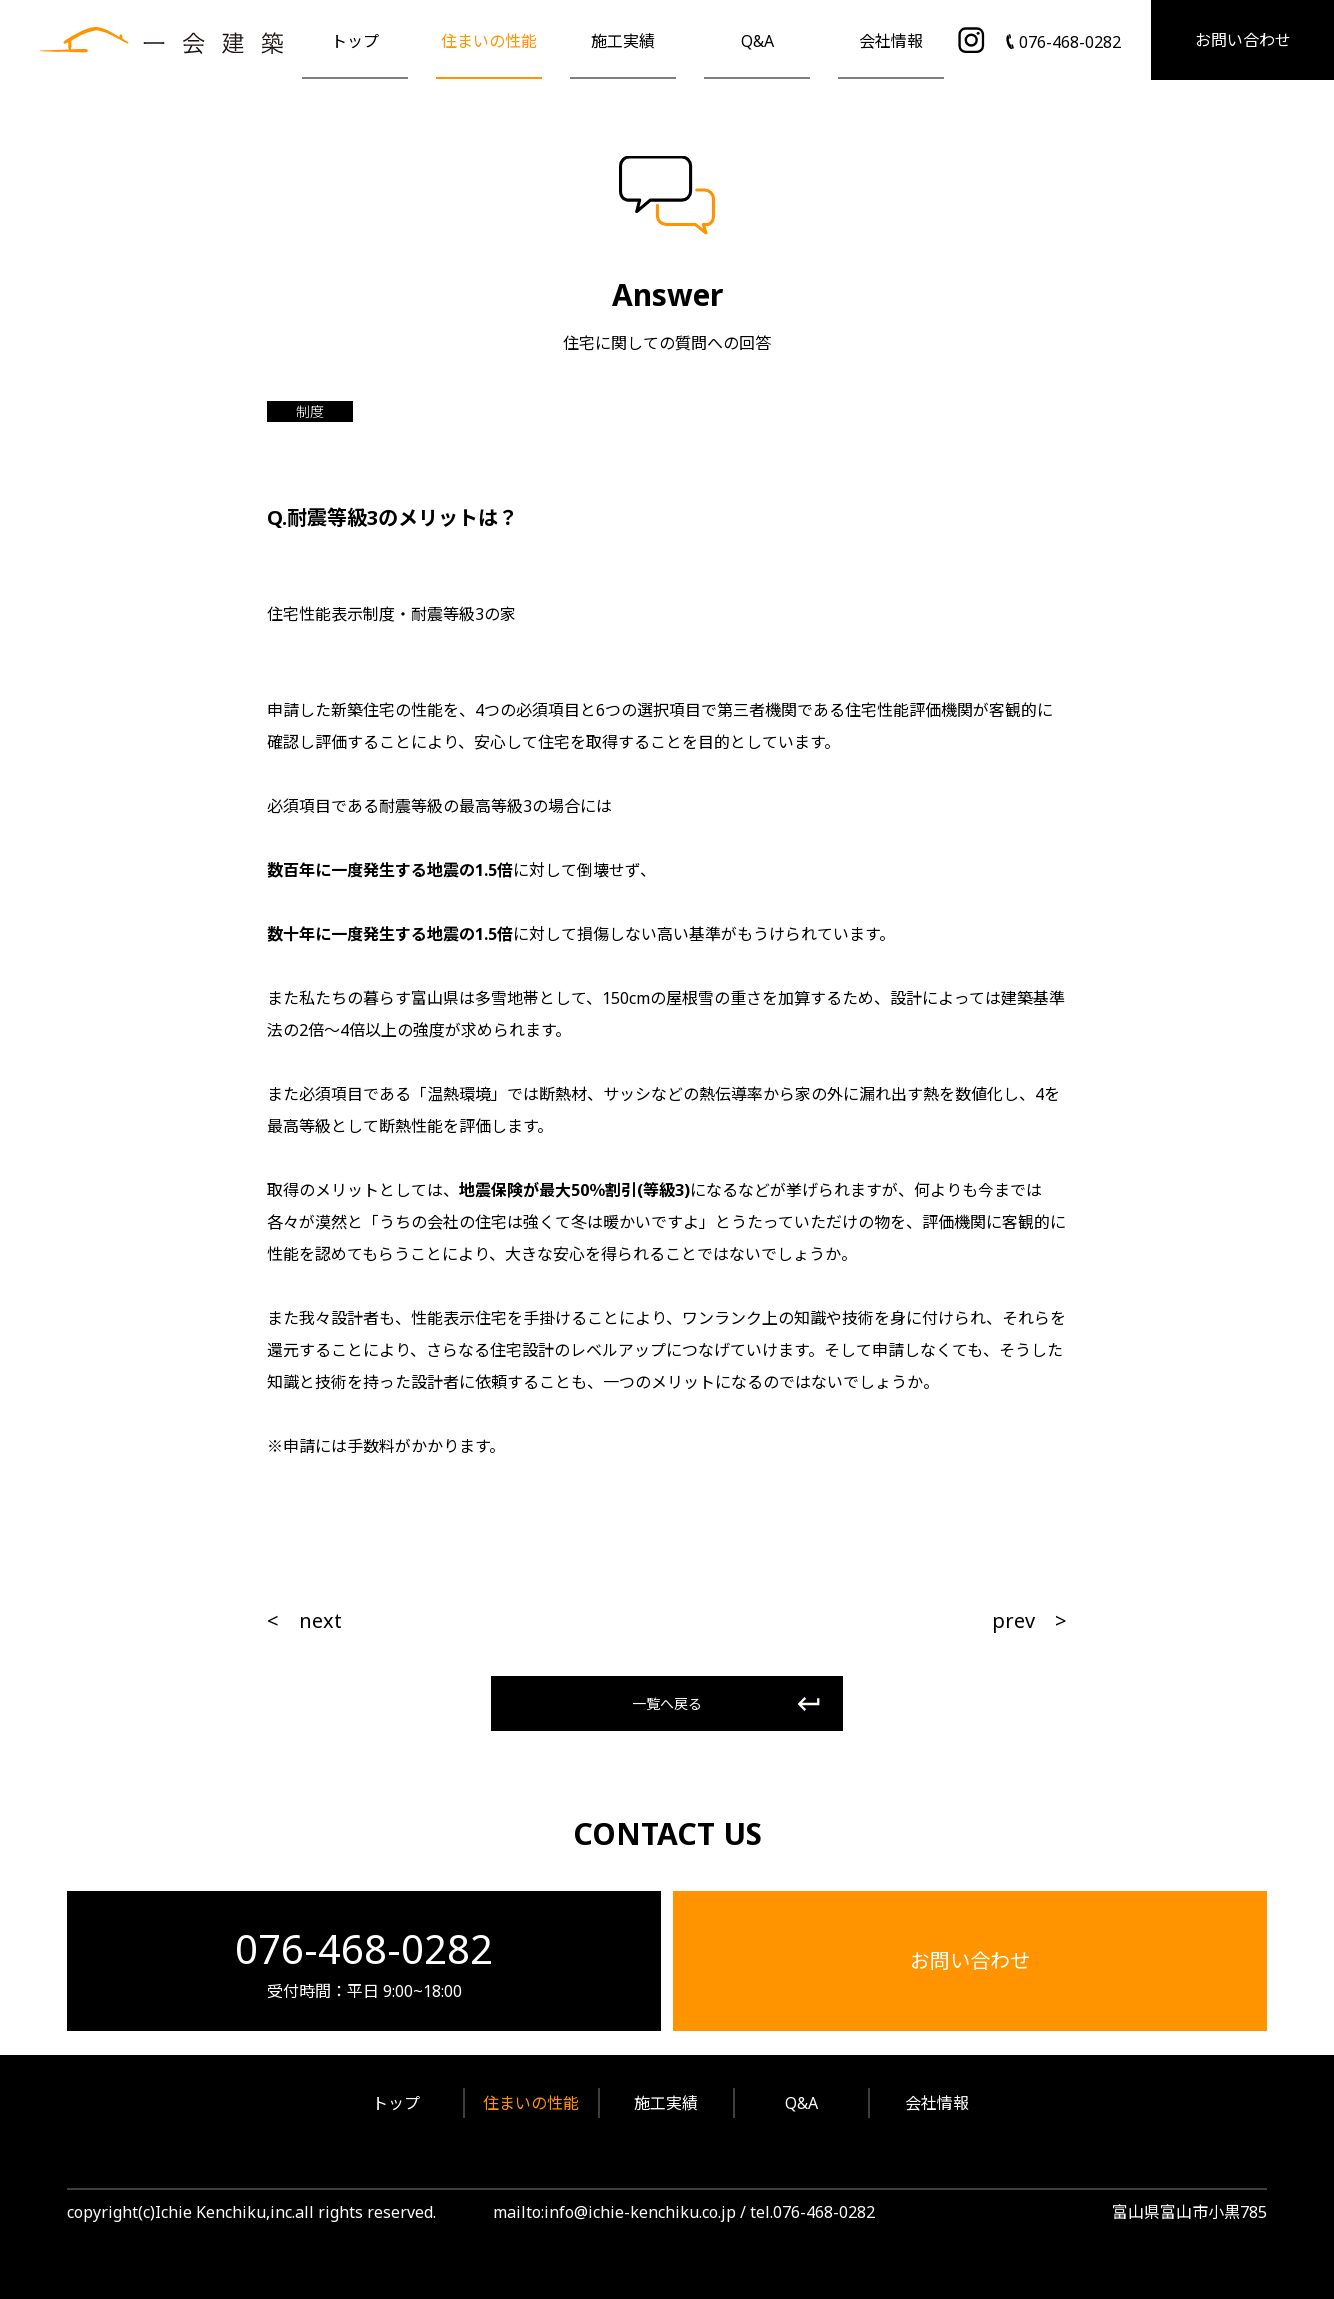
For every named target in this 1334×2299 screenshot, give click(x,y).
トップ (355, 41)
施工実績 (623, 41)
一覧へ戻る (667, 1703)
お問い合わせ (1243, 40)
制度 (310, 411)
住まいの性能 (489, 41)
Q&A (757, 41)
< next (304, 1620)
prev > (1029, 1620)
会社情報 (891, 41)
